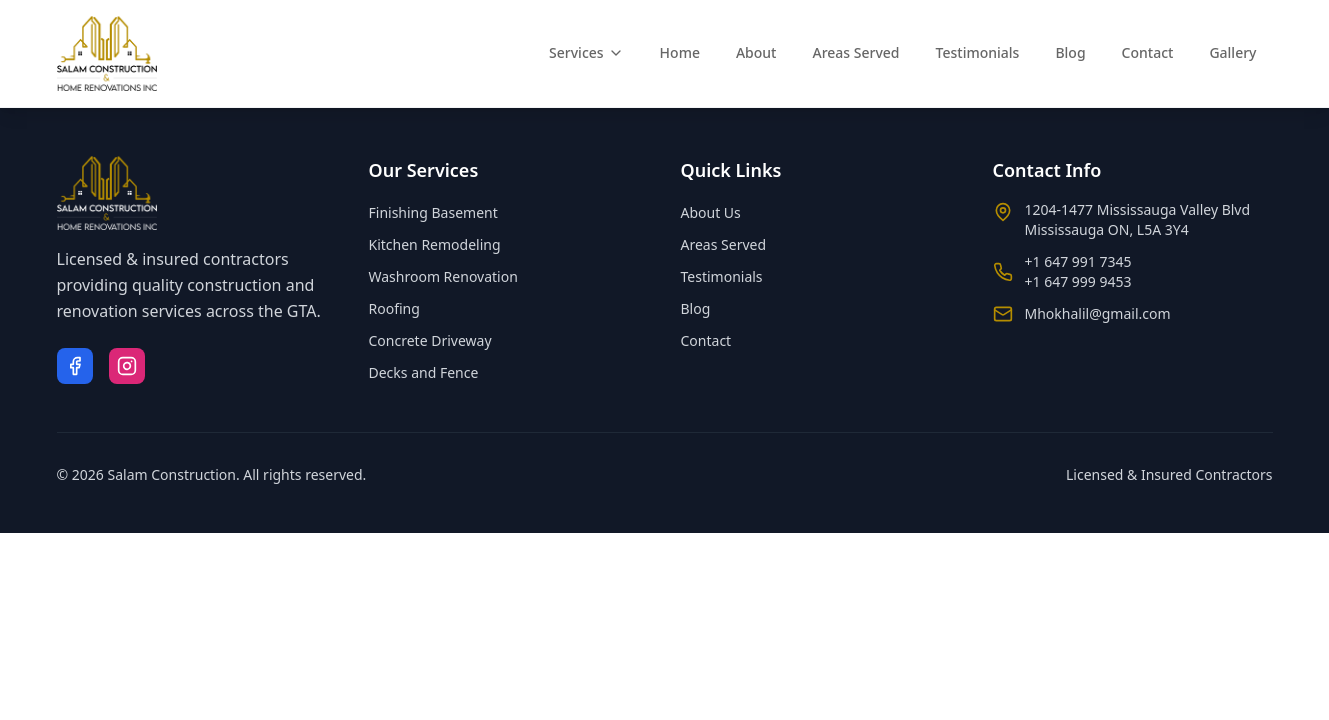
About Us (711, 212)
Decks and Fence (424, 372)
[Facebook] (75, 366)
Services (586, 52)
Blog (1070, 52)
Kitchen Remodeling (435, 244)
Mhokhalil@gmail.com (1098, 313)
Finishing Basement (433, 212)
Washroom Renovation (443, 276)
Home (680, 52)
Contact (1148, 52)
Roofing (394, 308)
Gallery (1232, 52)
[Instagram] (127, 366)
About (756, 52)
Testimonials (978, 52)
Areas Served (855, 52)
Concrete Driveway (430, 340)
